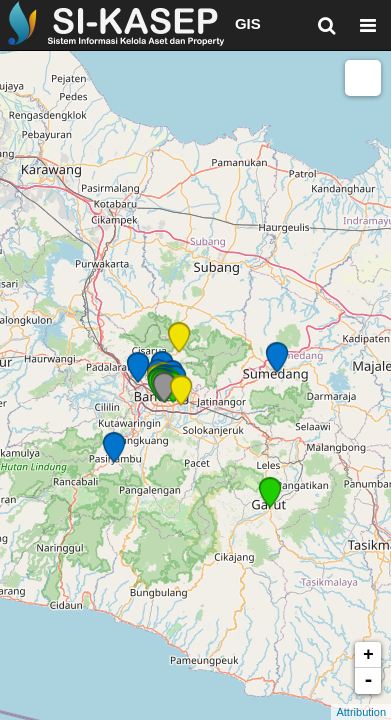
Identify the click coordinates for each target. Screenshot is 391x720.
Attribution (361, 712)
